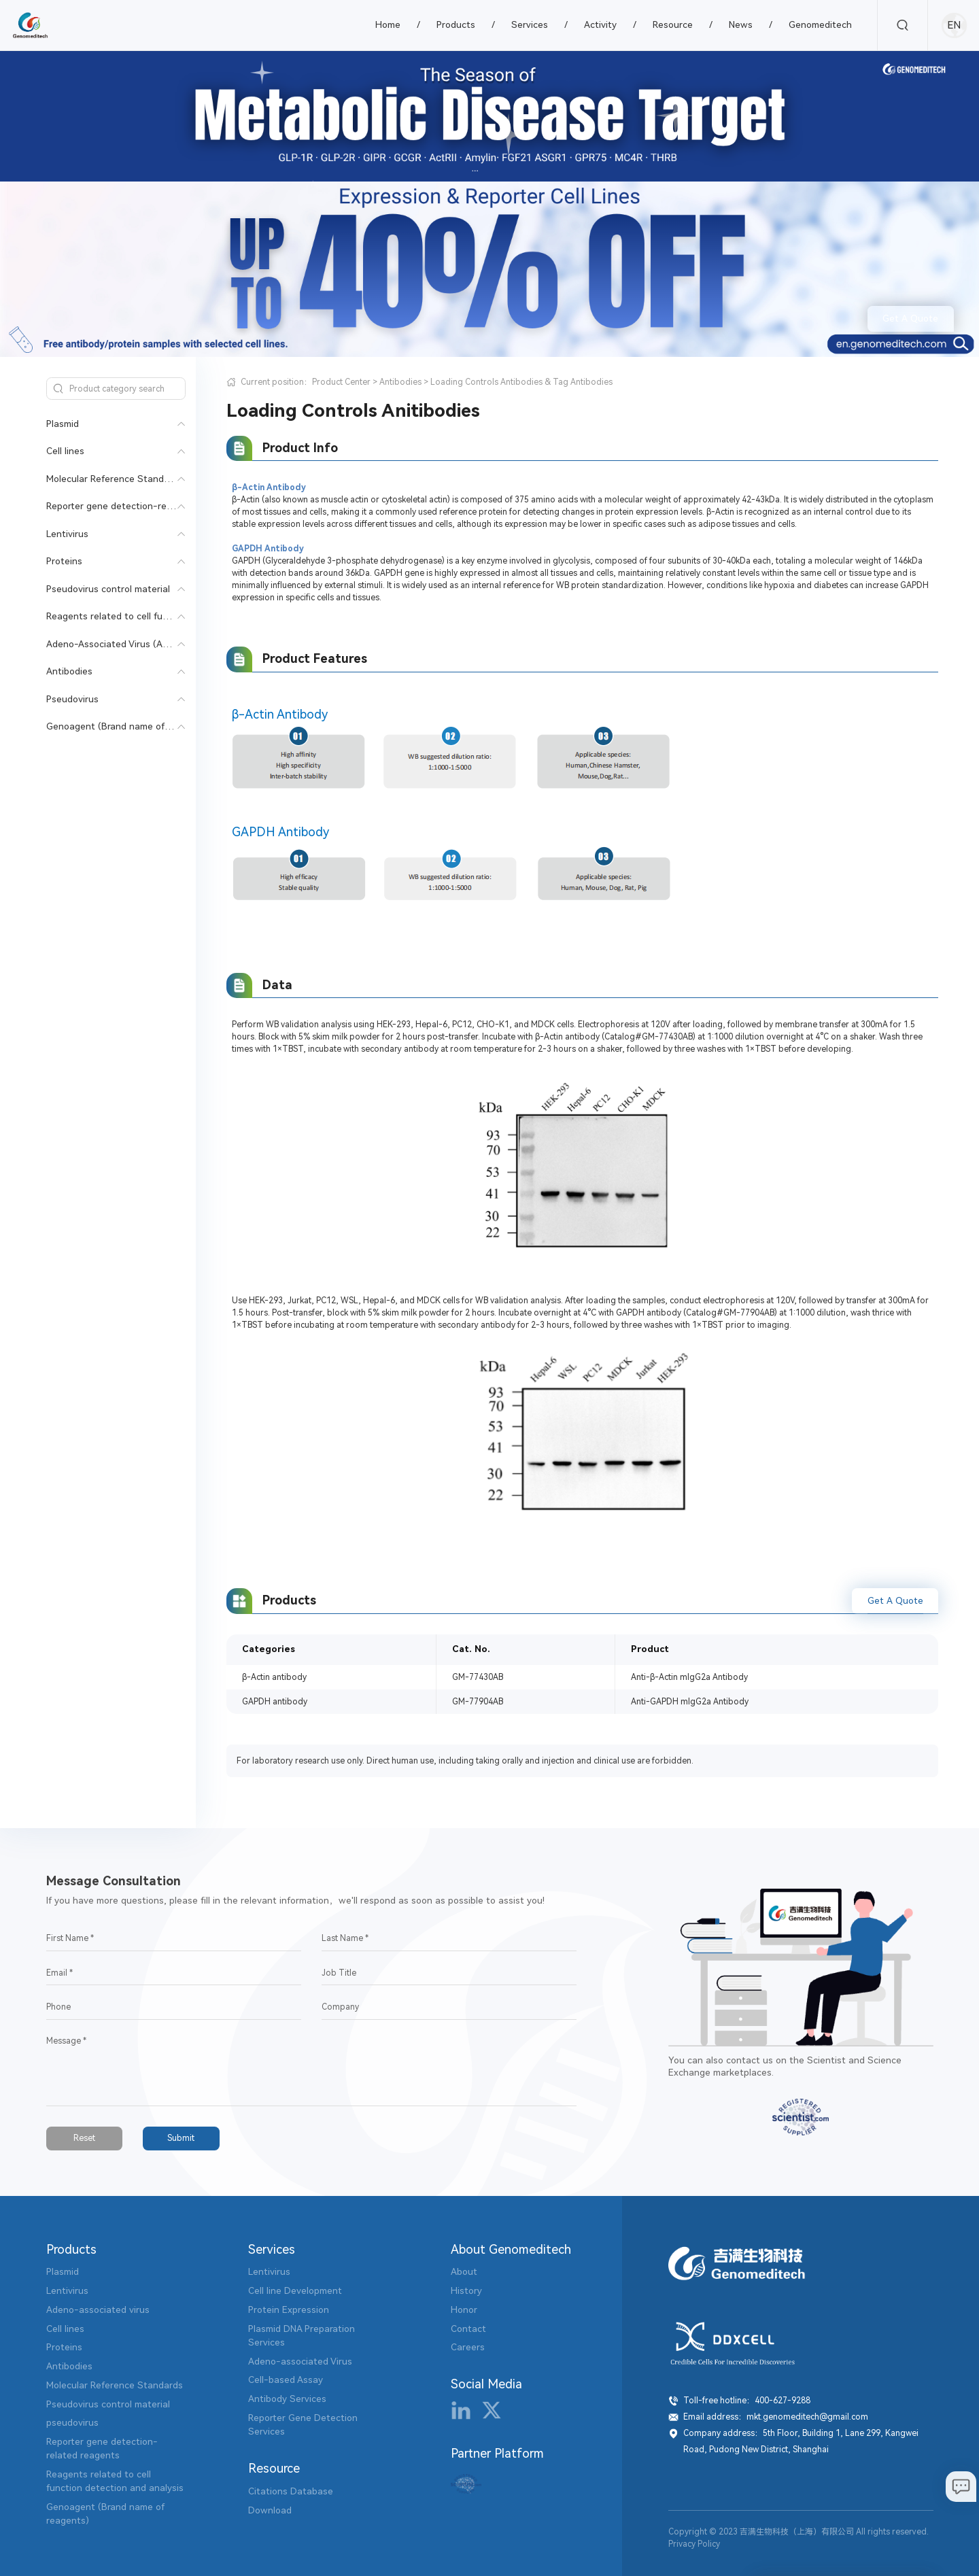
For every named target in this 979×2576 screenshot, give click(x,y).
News (741, 24)
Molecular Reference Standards (114, 478)
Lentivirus (67, 533)
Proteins (64, 560)
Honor (464, 2309)
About (464, 2271)
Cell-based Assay (285, 2379)
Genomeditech (820, 24)
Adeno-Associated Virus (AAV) (111, 643)
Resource (673, 24)
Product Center (341, 382)
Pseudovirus (72, 698)
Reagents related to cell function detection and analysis (168, 616)
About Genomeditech (511, 2249)
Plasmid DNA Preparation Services (301, 2335)
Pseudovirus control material (108, 588)
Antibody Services (287, 2398)
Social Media (486, 2384)
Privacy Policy (694, 2544)
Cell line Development (295, 2290)
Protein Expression (288, 2309)
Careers (468, 2346)
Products (455, 24)
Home (387, 24)
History (466, 2290)
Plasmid (62, 423)
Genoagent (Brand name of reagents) (128, 726)
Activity (600, 24)
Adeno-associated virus (98, 2309)
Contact (468, 2328)
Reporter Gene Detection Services (303, 2424)
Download (270, 2510)
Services (529, 24)
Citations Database (290, 2491)
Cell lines (65, 450)
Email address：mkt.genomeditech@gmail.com (775, 2417)
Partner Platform (497, 2453)
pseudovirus (72, 2422)
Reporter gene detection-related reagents (138, 505)
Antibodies (69, 671)
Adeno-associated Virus (300, 2361)
